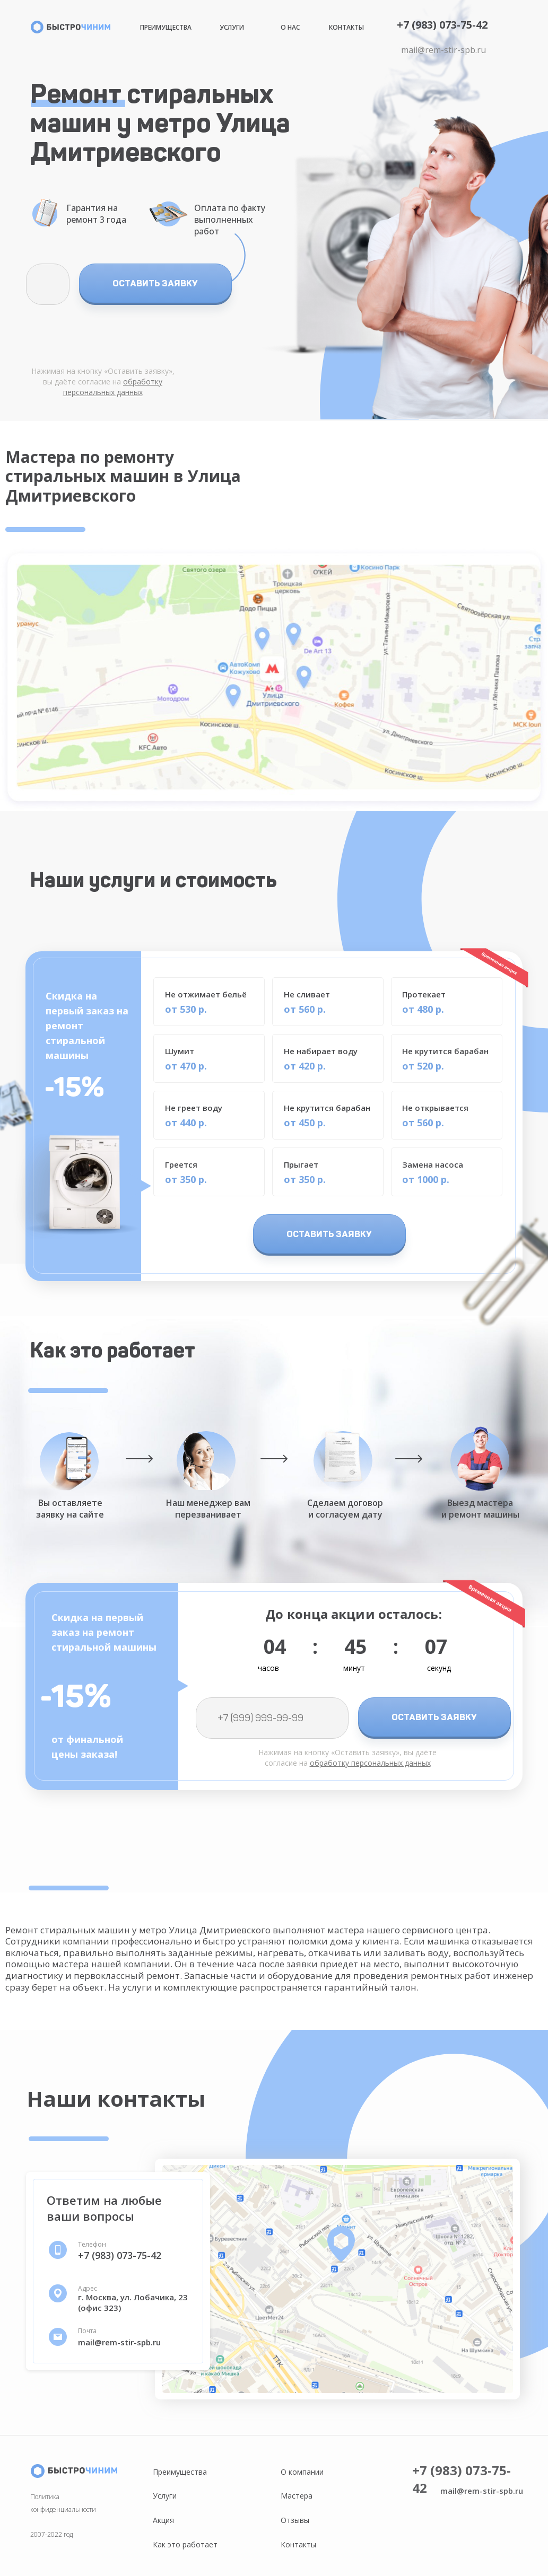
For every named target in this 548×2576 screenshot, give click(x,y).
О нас (290, 27)
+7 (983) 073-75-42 (442, 24)
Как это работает (185, 2544)
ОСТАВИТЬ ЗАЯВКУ (155, 283)
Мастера (296, 2496)
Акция (163, 2520)
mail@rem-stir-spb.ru (443, 50)
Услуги (232, 27)
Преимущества (166, 27)
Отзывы (295, 2520)
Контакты (346, 27)
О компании (302, 2472)
